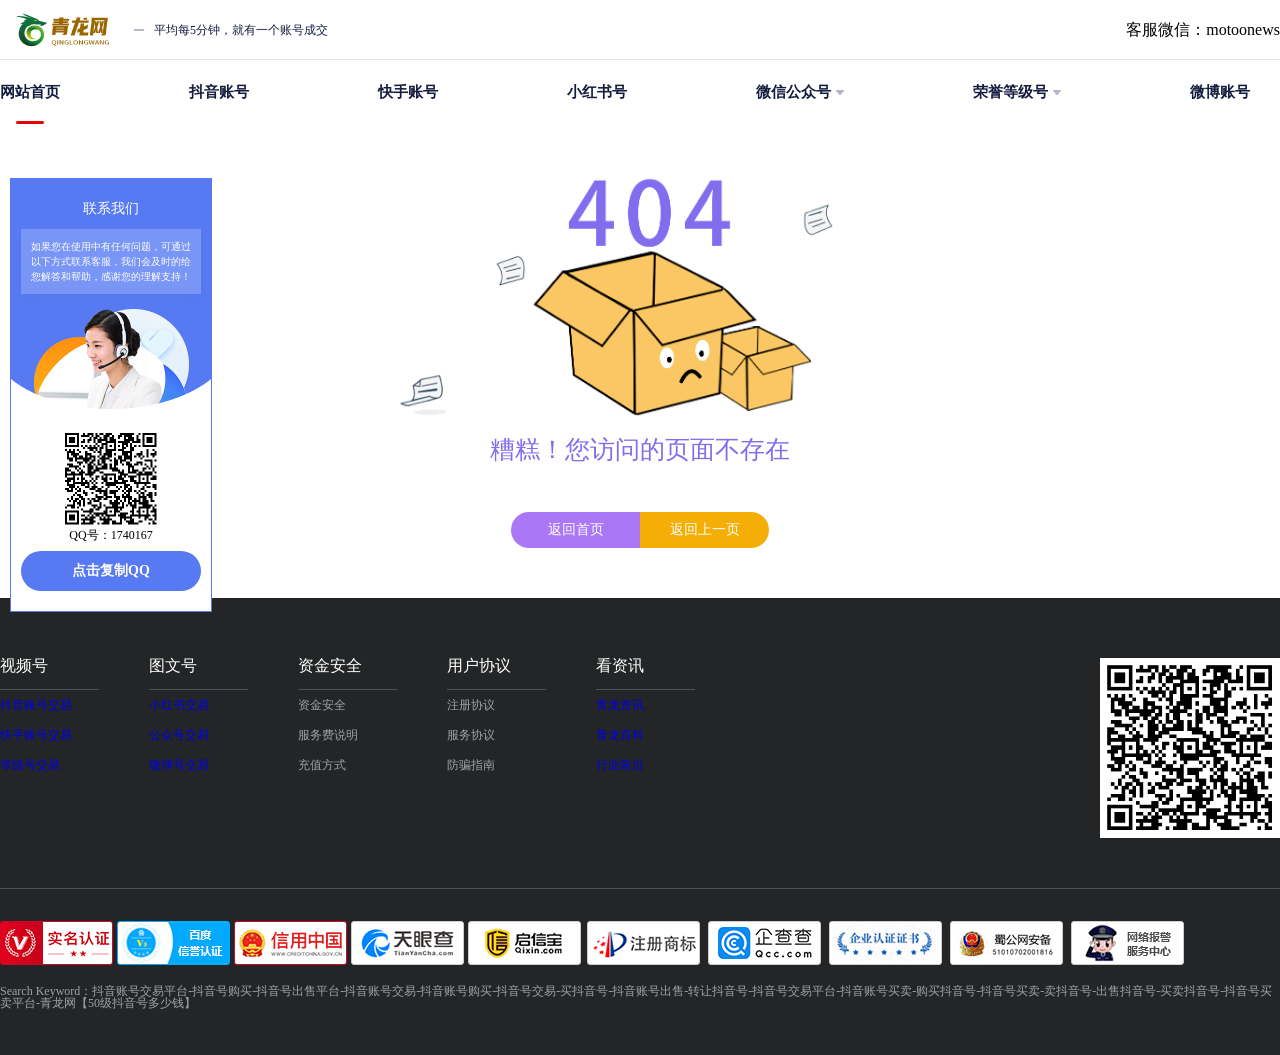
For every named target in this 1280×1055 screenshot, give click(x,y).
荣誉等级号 (1017, 92)
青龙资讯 (620, 705)
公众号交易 (179, 735)
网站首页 (30, 104)
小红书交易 (179, 705)
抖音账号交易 (36, 705)
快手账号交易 (36, 735)
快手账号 (408, 92)
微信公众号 (800, 92)
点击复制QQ (111, 570)
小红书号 (597, 92)
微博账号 (1220, 92)
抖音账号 (219, 92)
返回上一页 (705, 529)
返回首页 (576, 529)
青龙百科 (620, 735)
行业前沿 (620, 765)
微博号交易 (179, 765)
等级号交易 (30, 765)
